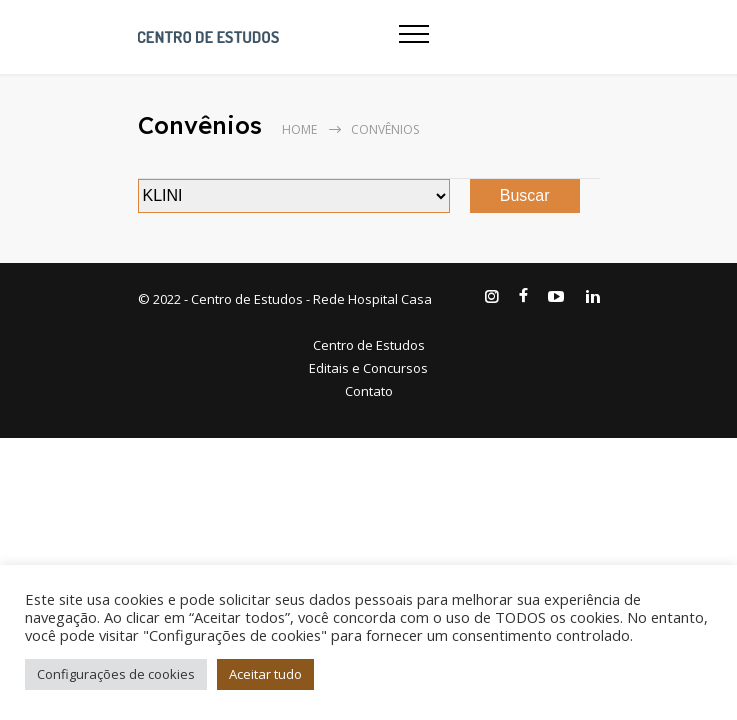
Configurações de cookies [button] (116, 674)
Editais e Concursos (368, 368)
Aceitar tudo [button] (265, 674)
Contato (369, 391)
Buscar (525, 195)
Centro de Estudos (369, 345)
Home (299, 129)
